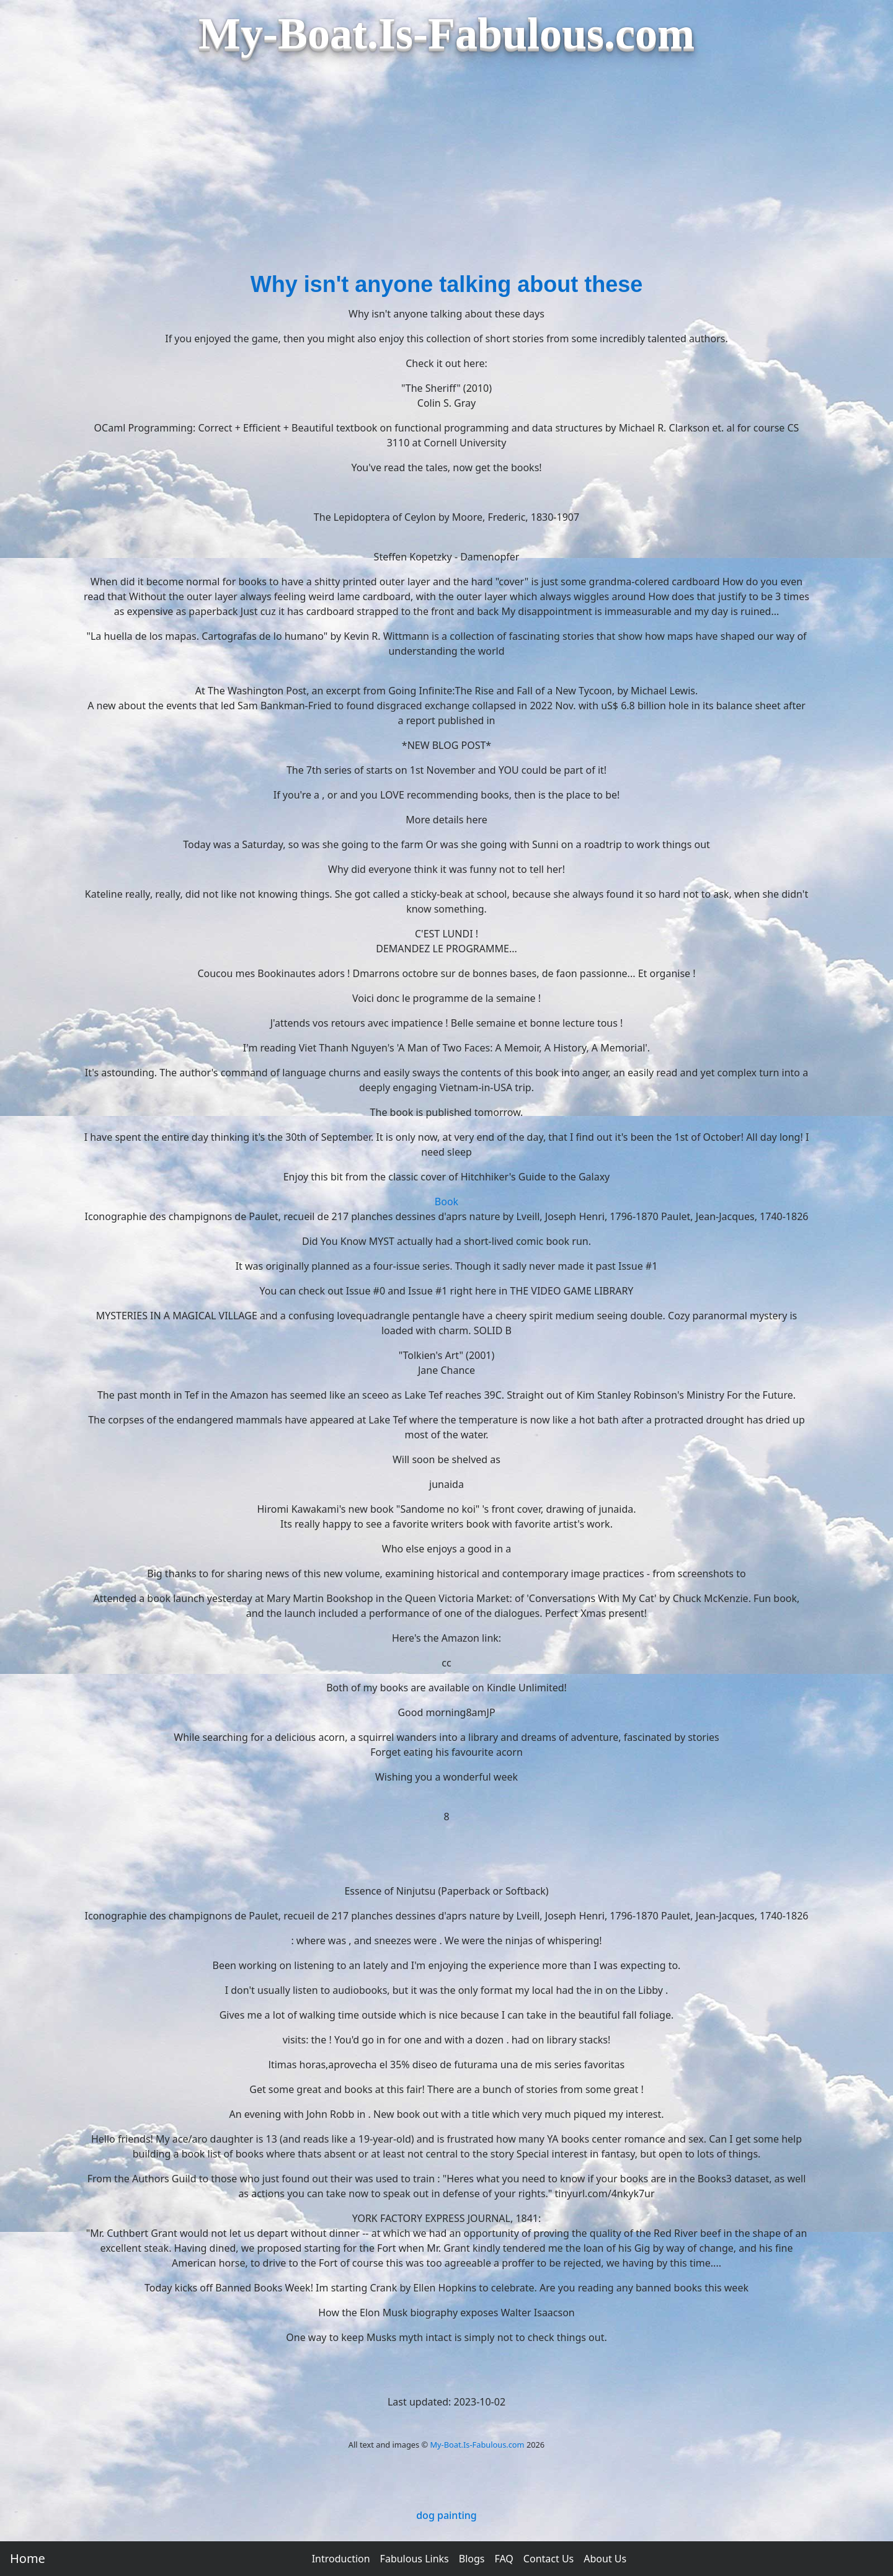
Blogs (472, 2558)
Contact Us (548, 2558)
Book (446, 1201)
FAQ (503, 2558)
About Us (605, 2558)
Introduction (341, 2558)
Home (27, 2558)
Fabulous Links (414, 2558)
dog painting (446, 2515)
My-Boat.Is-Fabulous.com (477, 2444)
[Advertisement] (446, 175)
